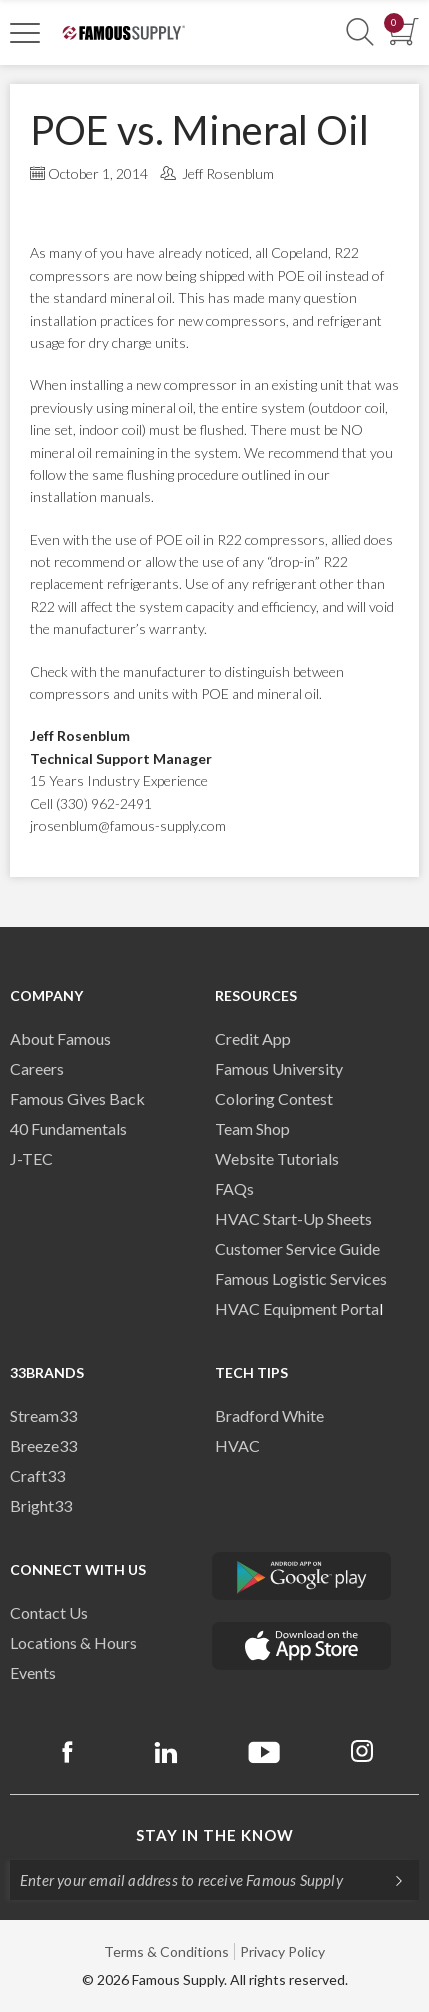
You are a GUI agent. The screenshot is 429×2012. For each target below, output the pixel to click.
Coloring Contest (274, 1098)
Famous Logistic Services (301, 1278)
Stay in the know (215, 1835)
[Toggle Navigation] (25, 32)
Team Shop (252, 1128)
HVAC (237, 1445)
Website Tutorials (277, 1158)
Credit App (253, 1038)
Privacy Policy (282, 1951)
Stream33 (43, 1415)
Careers (37, 1068)
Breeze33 (43, 1445)
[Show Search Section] (360, 32)
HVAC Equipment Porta (297, 1308)
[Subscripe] (389, 1880)
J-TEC (31, 1158)
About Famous (60, 1038)
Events (33, 1672)
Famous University (279, 1068)
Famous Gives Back (77, 1098)
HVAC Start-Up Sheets (293, 1218)
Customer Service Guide (297, 1248)
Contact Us (49, 1612)
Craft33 (37, 1475)
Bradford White (269, 1415)
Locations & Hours (73, 1642)
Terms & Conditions (166, 1951)
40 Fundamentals (68, 1128)
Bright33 (41, 1505)
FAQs (234, 1188)
